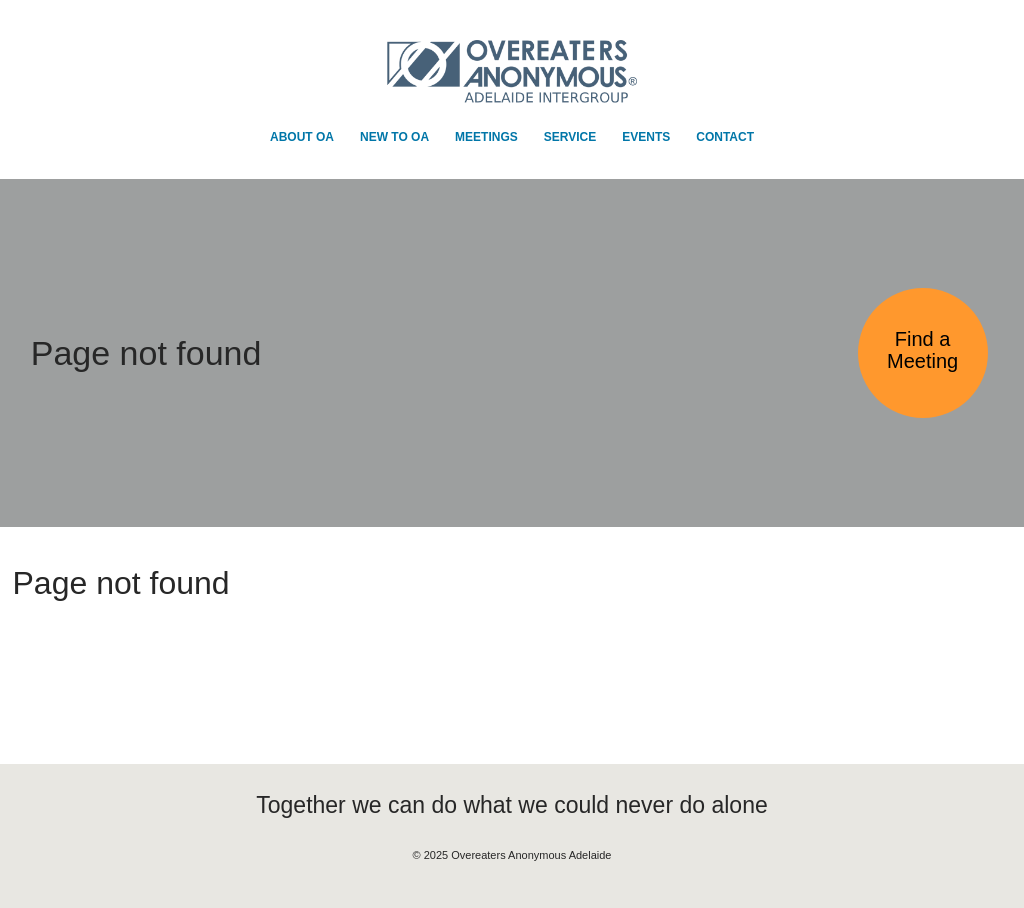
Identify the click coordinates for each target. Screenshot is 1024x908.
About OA (302, 137)
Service (570, 137)
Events (646, 137)
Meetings (486, 137)
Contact (725, 137)
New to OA (394, 137)
